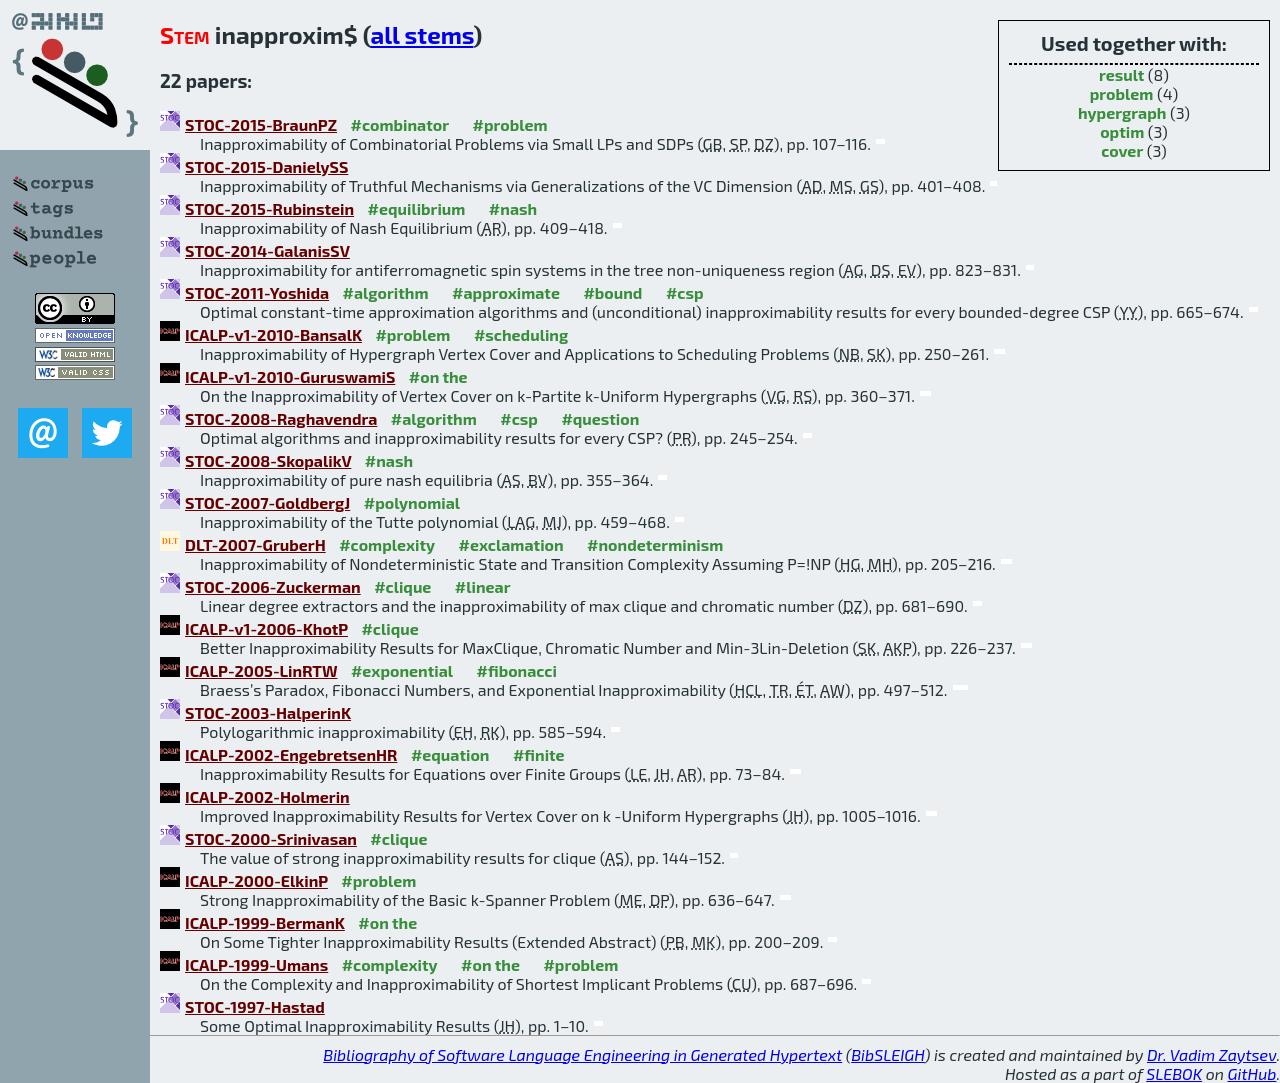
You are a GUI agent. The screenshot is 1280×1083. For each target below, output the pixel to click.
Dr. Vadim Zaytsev (1211, 1054)
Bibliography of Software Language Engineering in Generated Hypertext (582, 1054)
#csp (685, 292)
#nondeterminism (655, 544)
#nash (513, 208)
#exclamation (511, 544)
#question (600, 418)
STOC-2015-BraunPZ (261, 124)
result (1121, 74)
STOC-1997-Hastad (255, 1006)
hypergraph (1122, 112)
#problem (510, 124)
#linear (483, 586)
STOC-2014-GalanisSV (267, 250)
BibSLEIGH (887, 1054)
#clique (402, 586)
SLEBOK (1174, 1073)
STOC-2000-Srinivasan (271, 838)
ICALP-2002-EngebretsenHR (291, 754)
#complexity (387, 544)
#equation (450, 754)
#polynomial (412, 502)
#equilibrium (417, 208)
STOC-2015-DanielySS (266, 166)
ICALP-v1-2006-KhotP (266, 628)
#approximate (506, 292)
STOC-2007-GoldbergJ (267, 502)
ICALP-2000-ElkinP (256, 880)
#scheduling (521, 334)
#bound (612, 292)
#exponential (402, 670)
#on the (438, 376)
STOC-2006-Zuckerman (273, 586)
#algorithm (386, 292)
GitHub (1252, 1073)
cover (1122, 150)
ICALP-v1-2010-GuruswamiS (290, 376)
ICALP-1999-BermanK (265, 922)
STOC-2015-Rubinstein (269, 208)
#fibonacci (517, 670)
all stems (421, 34)
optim (1122, 131)
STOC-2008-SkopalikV (268, 460)
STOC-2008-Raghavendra (281, 418)
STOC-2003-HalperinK (268, 712)
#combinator (400, 124)
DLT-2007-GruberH (255, 544)
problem (1122, 93)
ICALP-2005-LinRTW (261, 670)
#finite (539, 754)
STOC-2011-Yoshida (257, 292)
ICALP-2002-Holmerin (267, 796)
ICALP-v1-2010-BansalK (273, 334)
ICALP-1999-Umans (256, 964)
